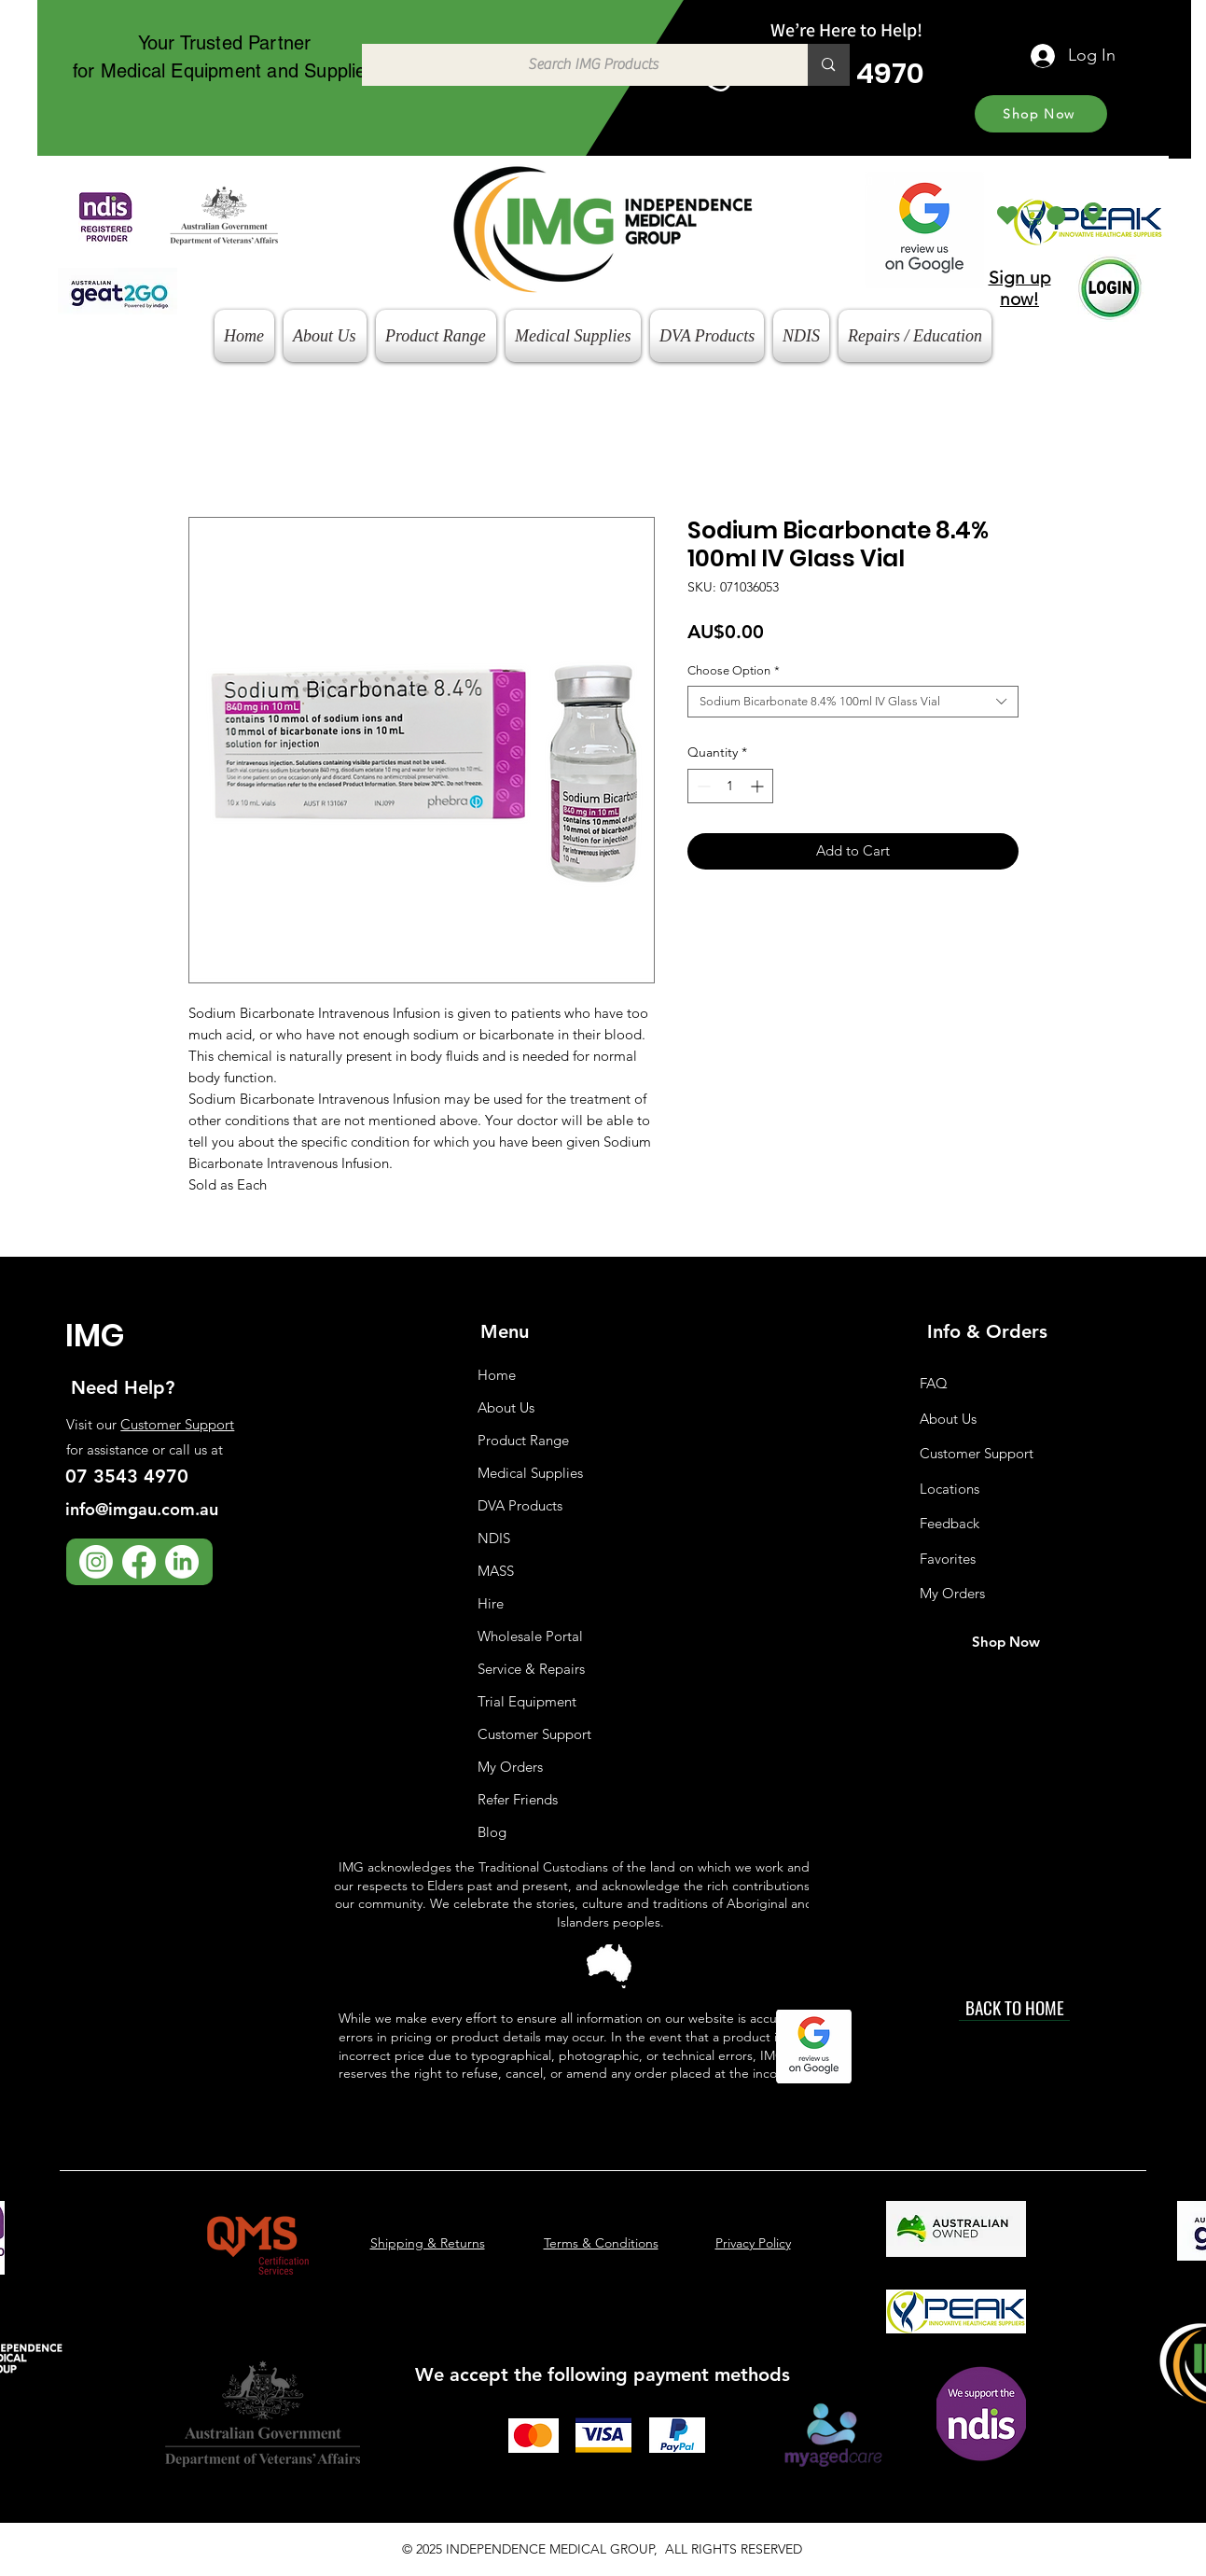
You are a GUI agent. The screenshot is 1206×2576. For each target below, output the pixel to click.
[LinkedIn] (182, 1562)
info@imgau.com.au (141, 1509)
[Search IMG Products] (575, 65)
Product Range (523, 1440)
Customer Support (177, 1424)
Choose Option (733, 670)
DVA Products (520, 1505)
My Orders (510, 1766)
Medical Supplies (530, 1473)
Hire (491, 1603)
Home (497, 1375)
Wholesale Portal (530, 1636)
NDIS (494, 1538)
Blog (492, 1832)
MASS (496, 1571)
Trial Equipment (527, 1701)
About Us (506, 1407)
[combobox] (853, 701)
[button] (1047, 215)
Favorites (948, 1558)
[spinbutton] (730, 786)
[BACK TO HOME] (1014, 2007)
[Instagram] (96, 1562)
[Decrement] (702, 786)
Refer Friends (518, 1799)
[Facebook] (139, 1562)
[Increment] (758, 786)
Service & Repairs (531, 1669)
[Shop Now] (1041, 113)
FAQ (934, 1383)
